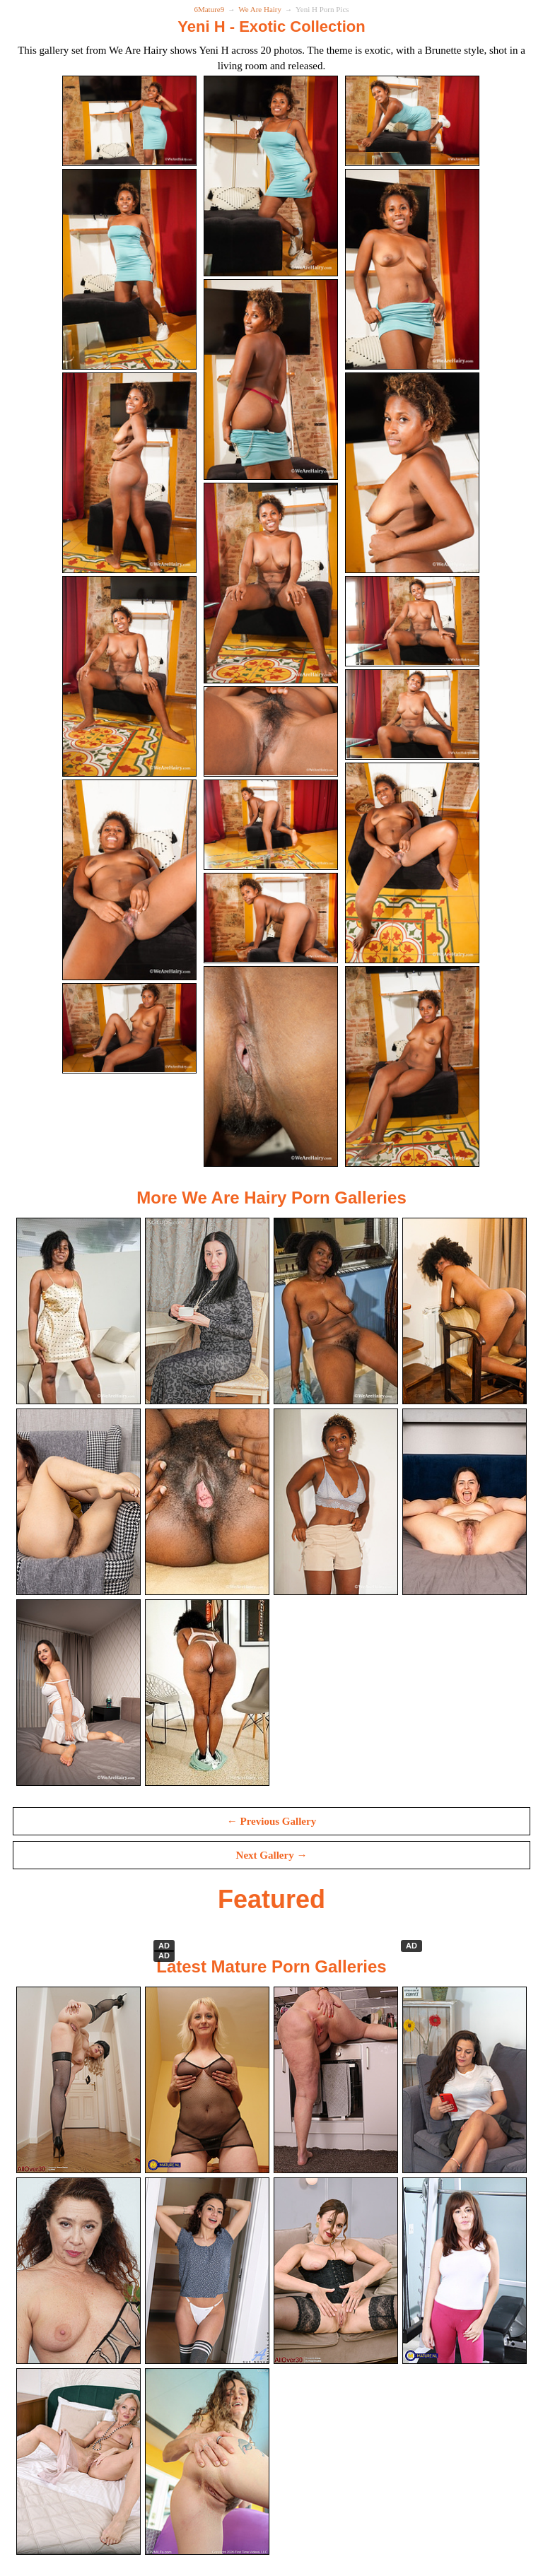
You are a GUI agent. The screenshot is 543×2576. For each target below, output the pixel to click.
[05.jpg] (271, 379)
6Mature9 (209, 9)
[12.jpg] (410, 621)
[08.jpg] (271, 583)
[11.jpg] (271, 731)
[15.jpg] (410, 769)
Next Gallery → (272, 1855)
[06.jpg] (410, 269)
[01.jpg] (133, 121)
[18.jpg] (410, 973)
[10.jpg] (133, 676)
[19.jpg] (133, 1066)
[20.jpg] (271, 1121)
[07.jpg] (133, 472)
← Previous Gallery (271, 1821)
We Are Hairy (259, 9)
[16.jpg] (133, 918)
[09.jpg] (410, 472)
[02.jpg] (271, 176)
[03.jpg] (410, 121)
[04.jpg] (133, 269)
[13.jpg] (133, 825)
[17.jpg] (271, 1028)
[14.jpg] (271, 880)
